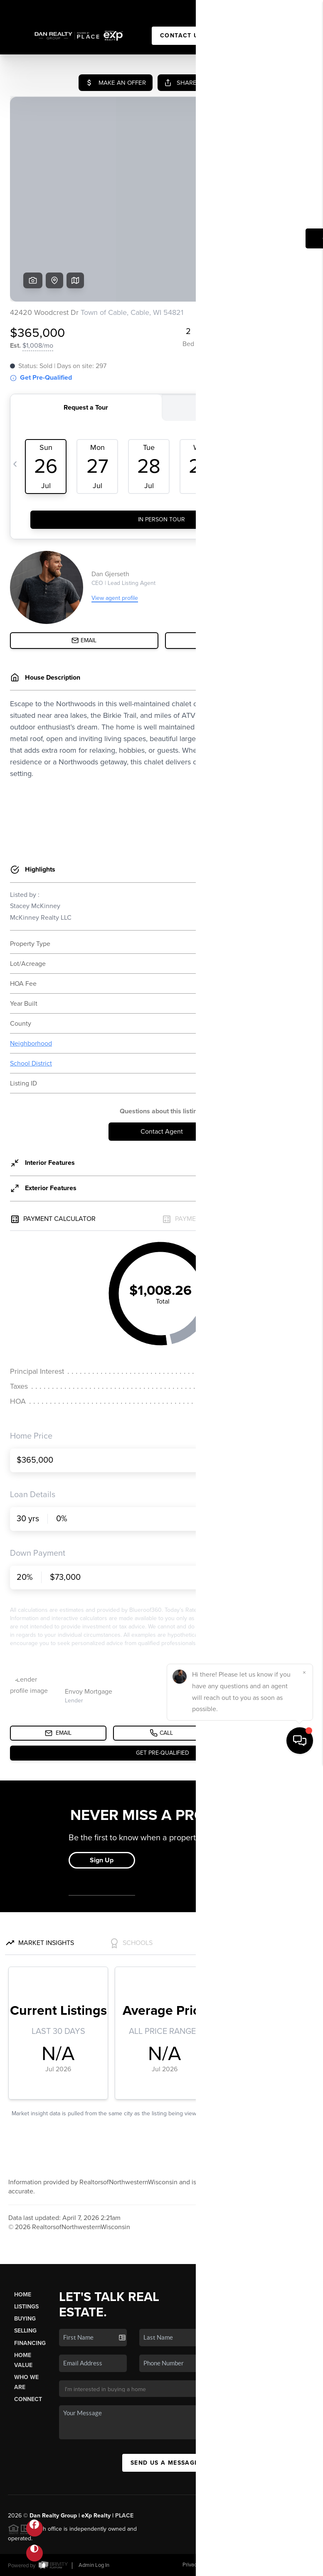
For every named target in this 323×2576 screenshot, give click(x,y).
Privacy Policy (198, 2564)
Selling (25, 2330)
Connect (28, 2399)
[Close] (304, 2485)
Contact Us (181, 35)
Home (22, 2294)
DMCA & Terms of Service (255, 2564)
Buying (25, 2318)
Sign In (291, 9)
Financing (30, 2343)
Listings (26, 2306)
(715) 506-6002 (240, 2376)
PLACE (124, 2515)
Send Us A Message (165, 2462)
